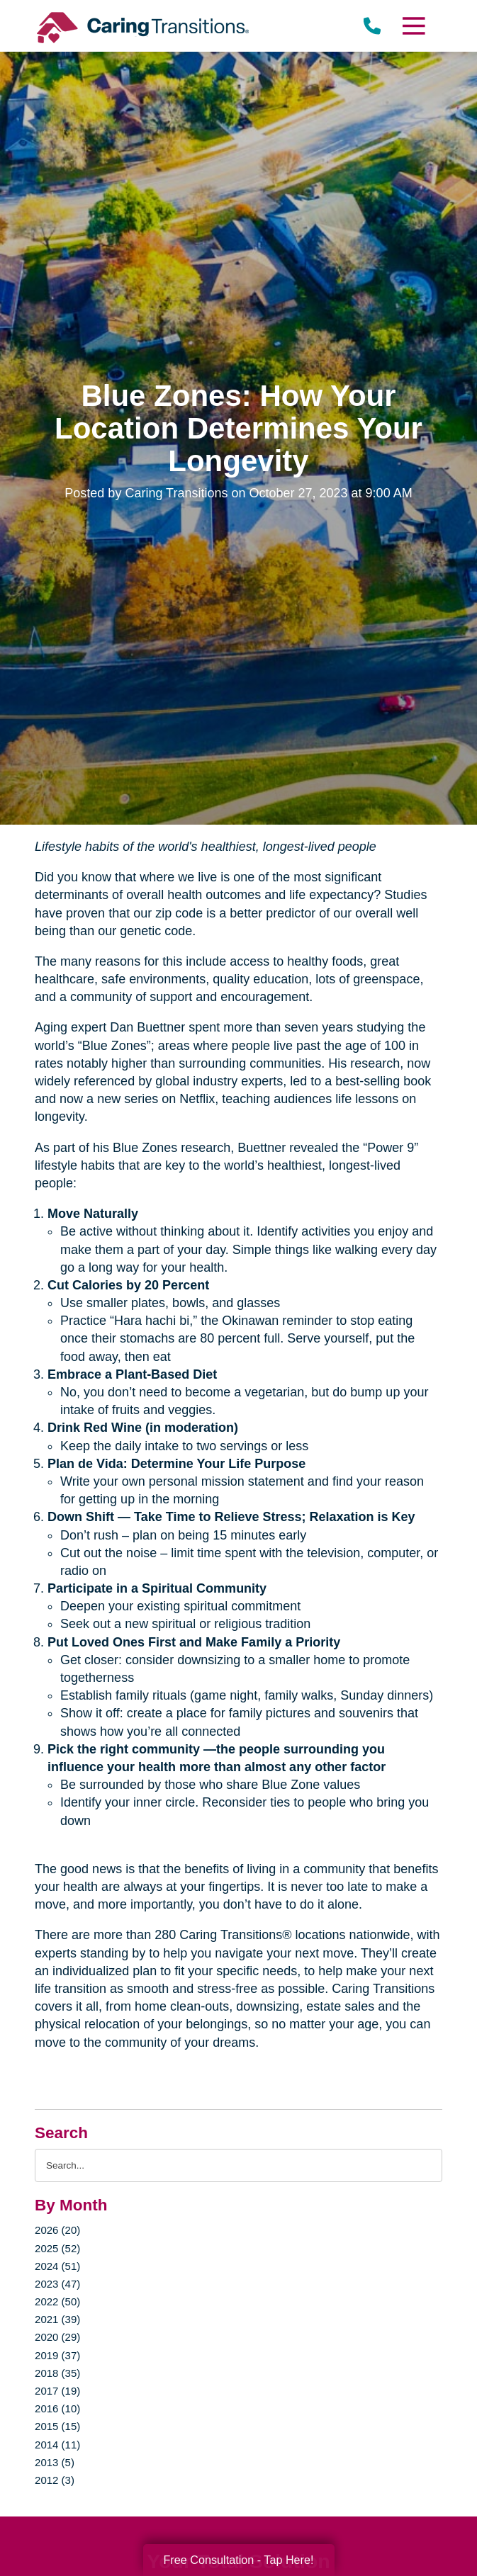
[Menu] (413, 26)
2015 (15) (57, 2426)
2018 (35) (57, 2373)
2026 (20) (57, 2230)
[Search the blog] (238, 2165)
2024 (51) (57, 2266)
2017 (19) (57, 2391)
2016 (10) (57, 2408)
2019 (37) (57, 2355)
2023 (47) (57, 2284)
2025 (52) (57, 2248)
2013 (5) (54, 2462)
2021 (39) (57, 2319)
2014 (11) (57, 2445)
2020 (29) (57, 2337)
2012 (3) (54, 2480)
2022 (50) (57, 2301)
